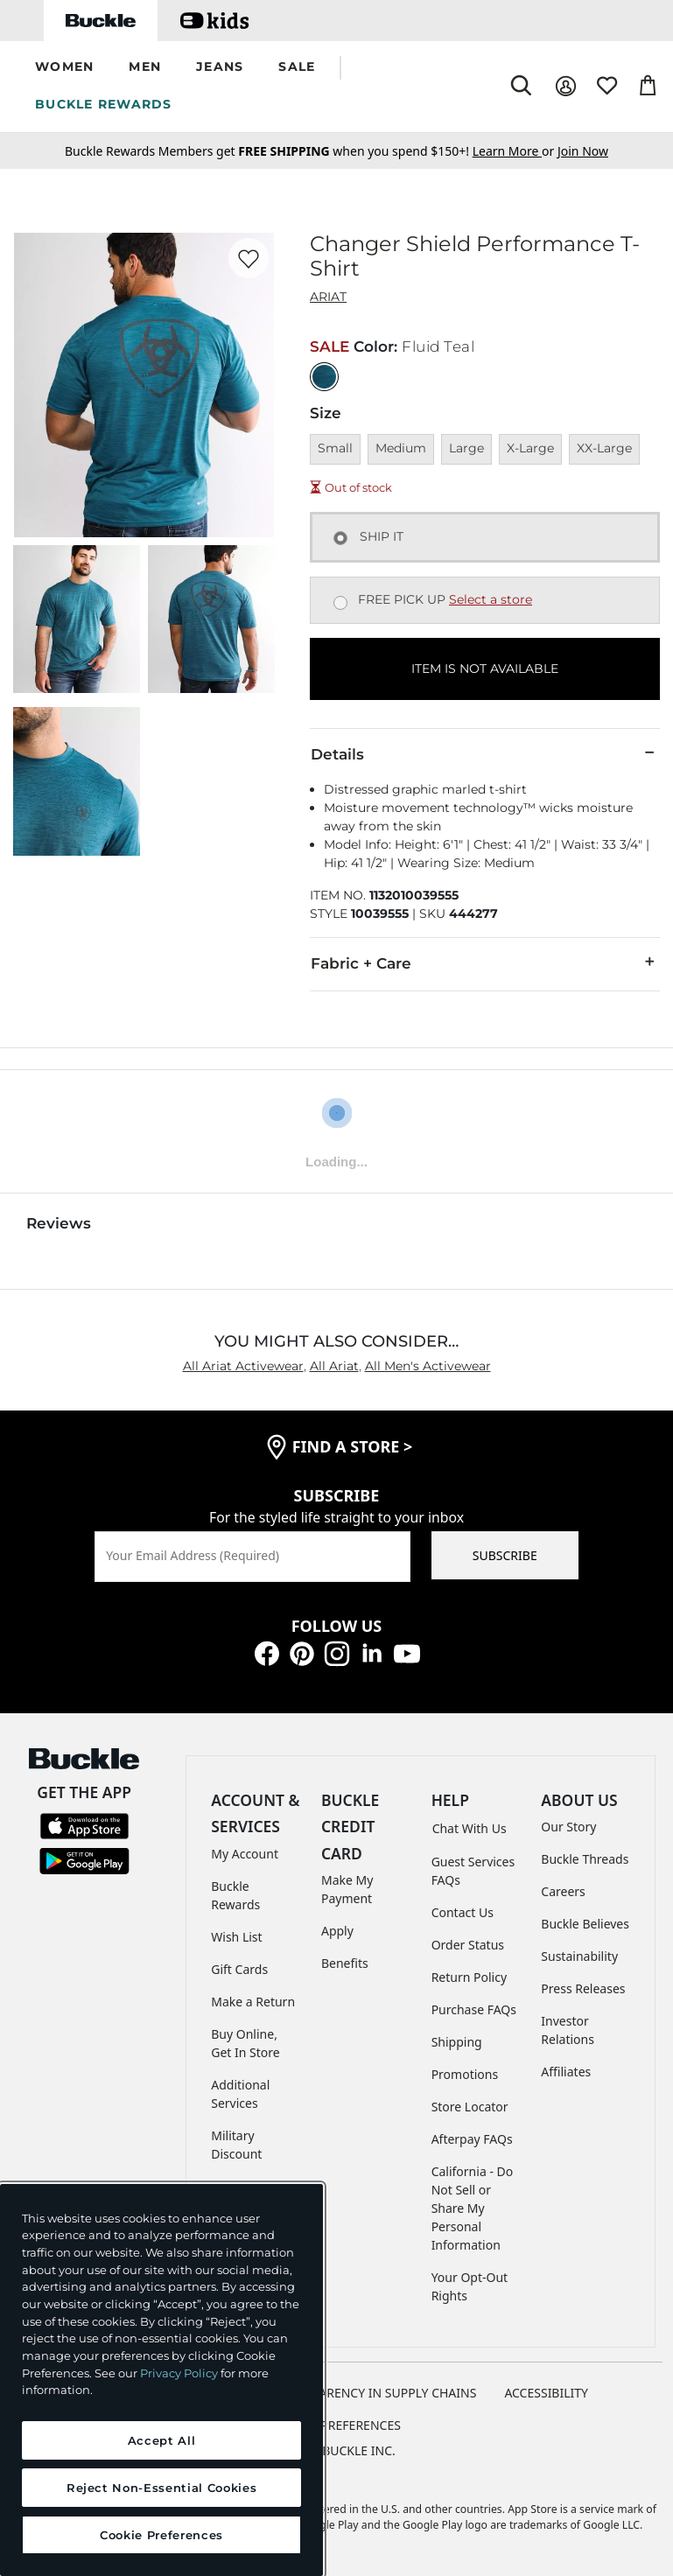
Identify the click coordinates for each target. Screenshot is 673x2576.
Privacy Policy (179, 2373)
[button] (64, 68)
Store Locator (469, 2106)
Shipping (456, 2042)
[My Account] (565, 86)
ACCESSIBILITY (546, 2392)
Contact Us (462, 1912)
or (515, 151)
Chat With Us (469, 1828)
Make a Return (253, 2001)
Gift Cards (239, 1969)
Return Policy (469, 1977)
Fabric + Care (485, 962)
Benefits (344, 1963)
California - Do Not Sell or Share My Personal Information (472, 2208)
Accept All (162, 2440)
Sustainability (579, 1956)
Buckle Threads (584, 1859)
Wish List (236, 1936)
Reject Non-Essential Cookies (161, 2488)
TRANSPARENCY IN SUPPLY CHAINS (375, 2392)
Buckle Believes (585, 1923)
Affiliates (566, 2071)
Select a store (490, 599)
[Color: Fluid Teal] (324, 377)
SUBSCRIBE (505, 1555)
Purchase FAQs (473, 2009)
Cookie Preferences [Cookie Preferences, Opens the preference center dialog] (161, 2535)
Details (485, 753)
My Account (244, 1853)
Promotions (465, 2074)
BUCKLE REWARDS (103, 104)
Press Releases (583, 1988)
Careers (563, 1891)
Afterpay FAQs (472, 2139)
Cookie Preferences (336, 2425)
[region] (161, 2380)
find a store (352, 1446)
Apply (337, 1930)
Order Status (467, 1944)
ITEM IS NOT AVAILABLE (484, 668)
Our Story (568, 1826)
